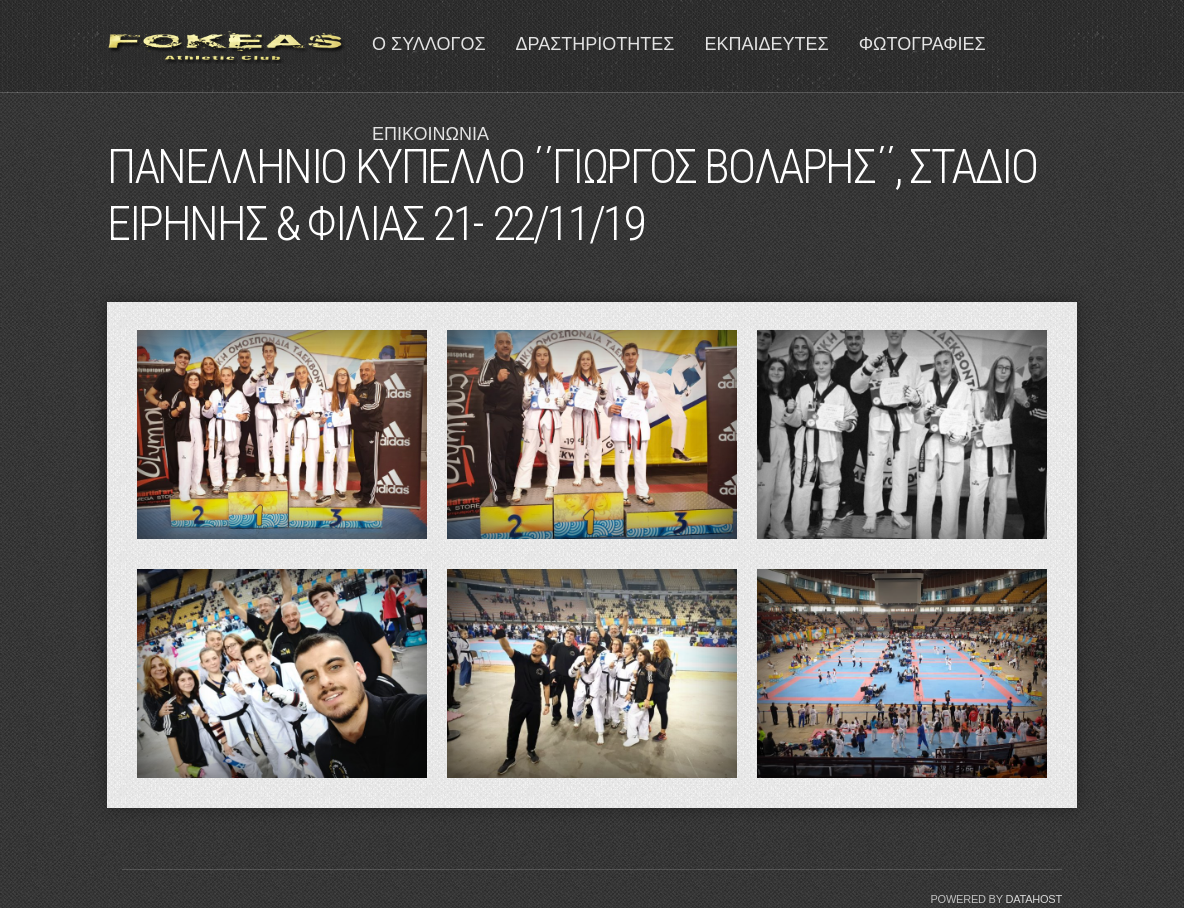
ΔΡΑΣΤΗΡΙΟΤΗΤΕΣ (595, 44)
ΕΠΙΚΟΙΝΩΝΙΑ (430, 134)
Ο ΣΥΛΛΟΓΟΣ (429, 44)
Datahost (1033, 899)
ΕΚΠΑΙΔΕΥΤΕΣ (766, 44)
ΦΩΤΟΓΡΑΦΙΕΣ (922, 44)
